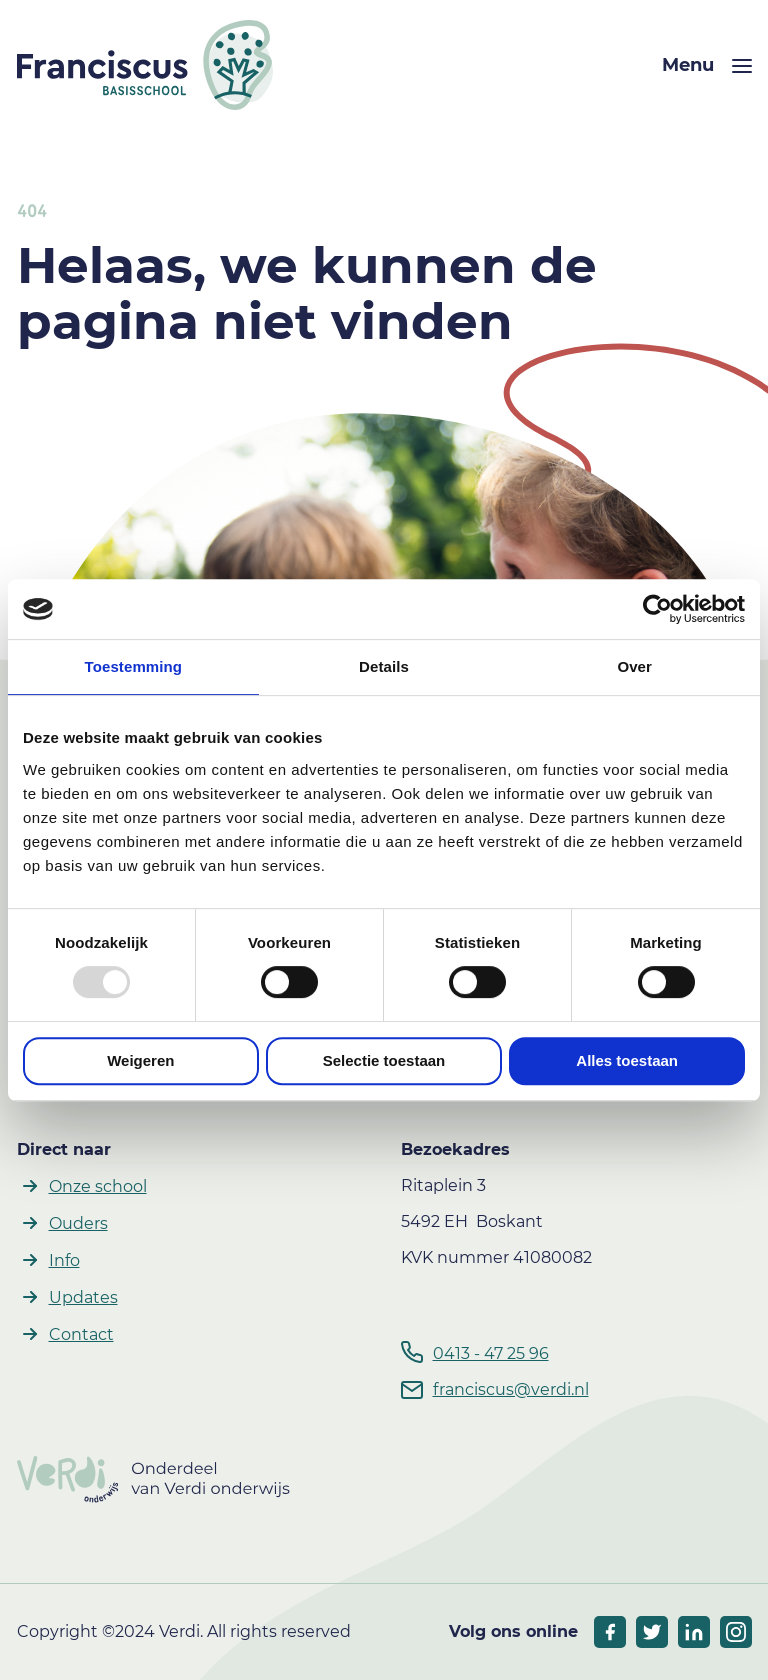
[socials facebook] (610, 1632)
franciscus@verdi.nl (511, 1389)
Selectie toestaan (384, 1060)
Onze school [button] (98, 1186)
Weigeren (140, 1060)
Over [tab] (634, 666)
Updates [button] (83, 1297)
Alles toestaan (627, 1060)
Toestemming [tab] (134, 666)
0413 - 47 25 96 (491, 1353)
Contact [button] (81, 1334)
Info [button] (64, 1260)
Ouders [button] (78, 1223)
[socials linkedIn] (694, 1632)
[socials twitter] (652, 1632)
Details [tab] (384, 666)
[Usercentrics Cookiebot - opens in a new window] (657, 609)
